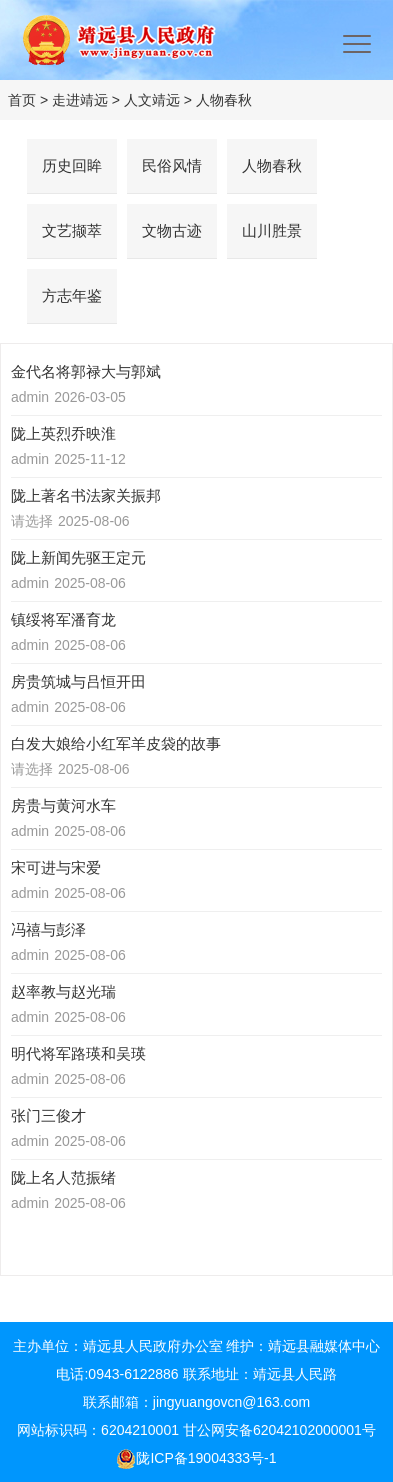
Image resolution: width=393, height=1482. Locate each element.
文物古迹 (172, 230)
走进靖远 (80, 100)
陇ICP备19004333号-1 (196, 1458)
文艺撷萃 (72, 230)
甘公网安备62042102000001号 (279, 1430)
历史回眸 (72, 165)
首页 (22, 100)
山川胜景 (272, 230)
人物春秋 (224, 100)
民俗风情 (172, 165)
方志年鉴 (72, 295)
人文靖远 (152, 100)
